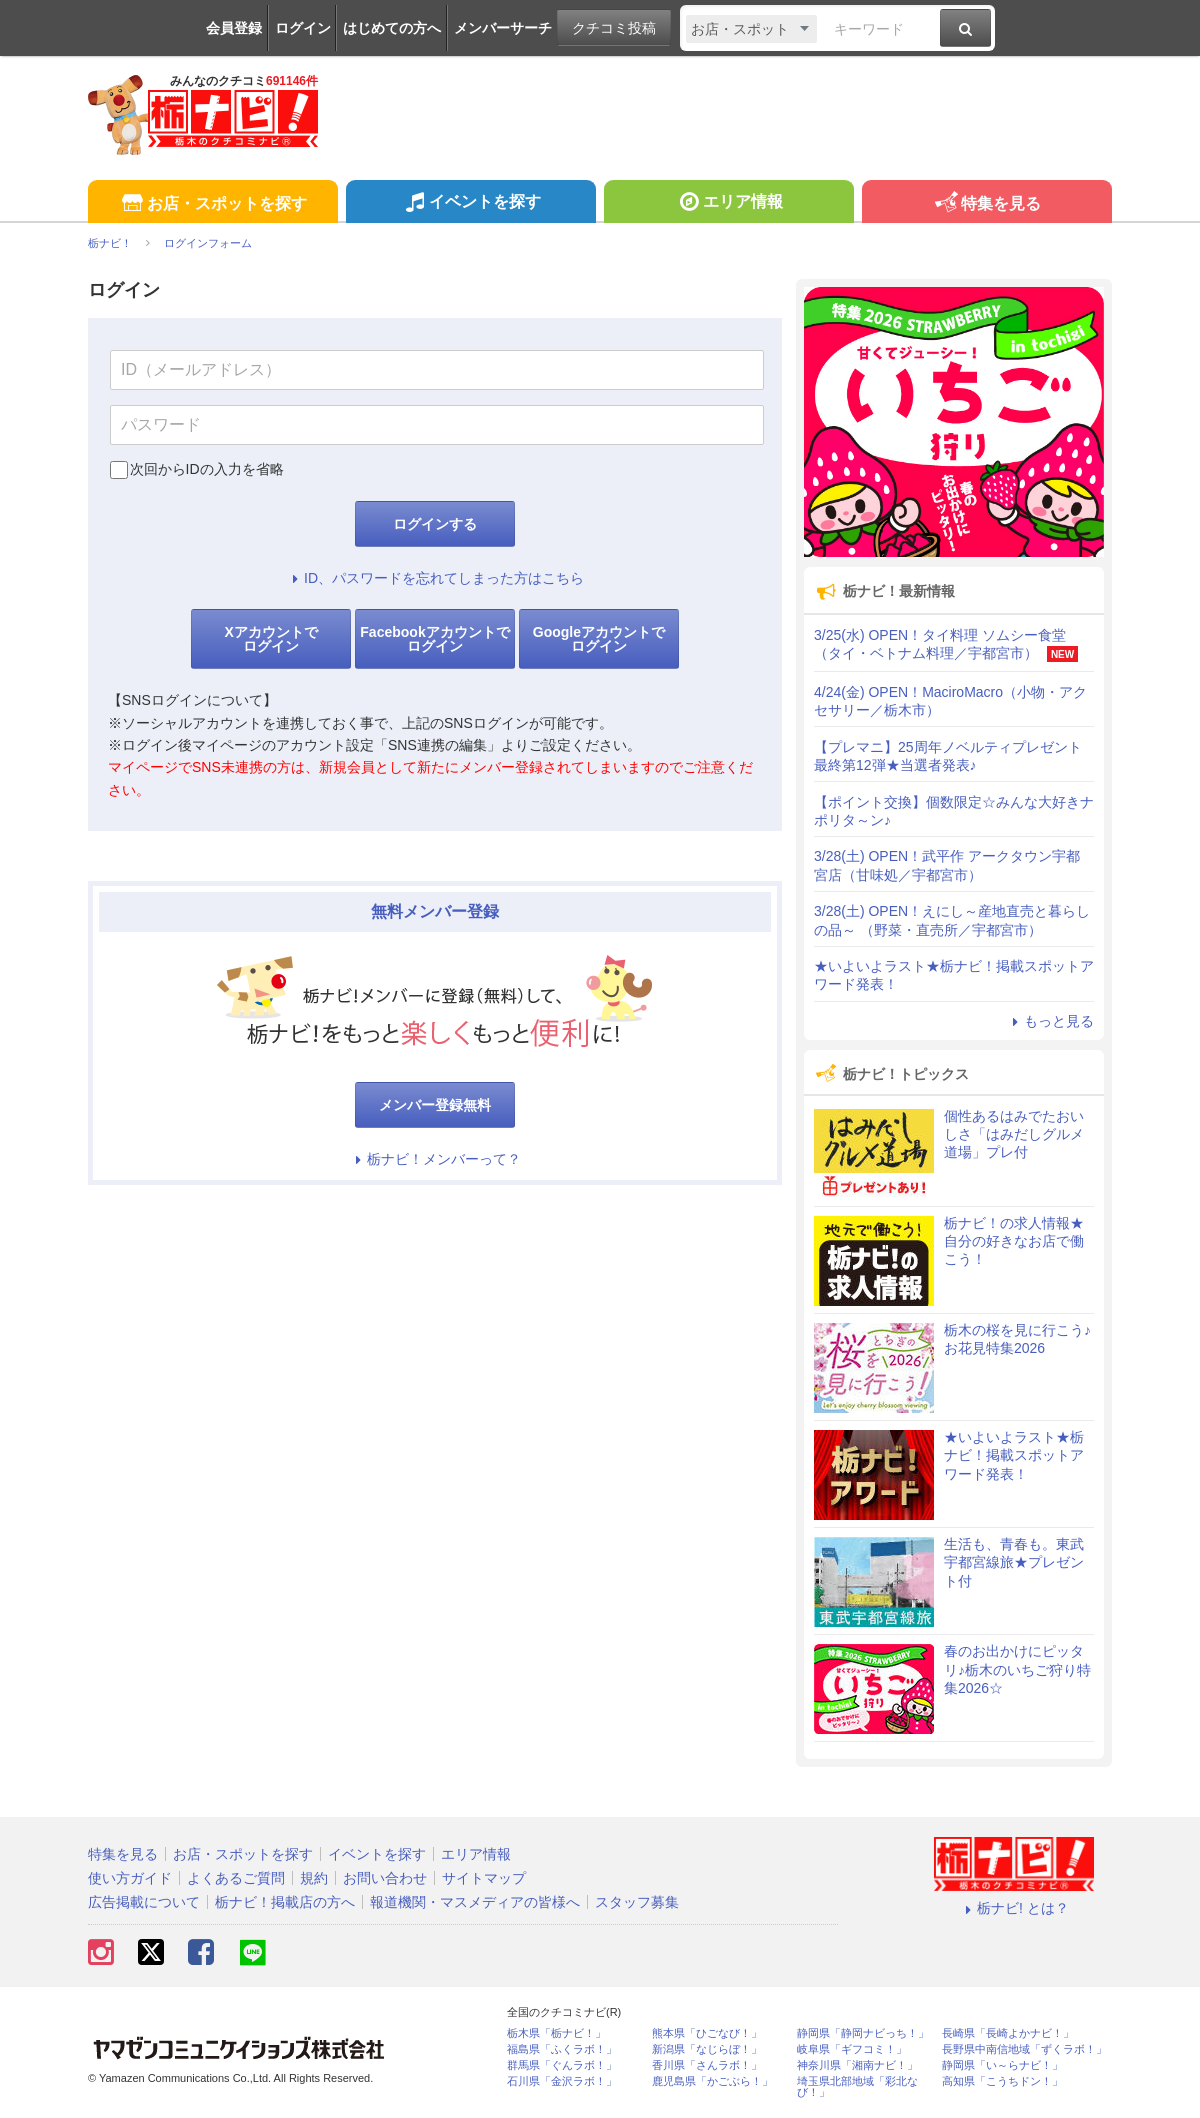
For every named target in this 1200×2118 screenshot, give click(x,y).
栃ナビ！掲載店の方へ (285, 1902)
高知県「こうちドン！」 (1002, 2081)
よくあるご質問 (236, 1878)
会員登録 (234, 28)
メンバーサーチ (503, 28)
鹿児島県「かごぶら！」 (712, 2081)
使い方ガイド (130, 1878)
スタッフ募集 (637, 1902)
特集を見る (986, 204)
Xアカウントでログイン (270, 639)
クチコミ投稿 (614, 28)
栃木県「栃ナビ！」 (556, 2033)
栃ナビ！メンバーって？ (435, 1159)
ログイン (303, 28)
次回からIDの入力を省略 (207, 469)
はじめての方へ (392, 28)
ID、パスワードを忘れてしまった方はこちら (435, 578)
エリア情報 (728, 204)
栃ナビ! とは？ (1014, 1908)
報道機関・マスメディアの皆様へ (475, 1902)
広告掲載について (144, 1902)
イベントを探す (470, 204)
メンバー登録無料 (435, 1105)
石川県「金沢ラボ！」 (562, 2081)
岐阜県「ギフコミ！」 (852, 2049)
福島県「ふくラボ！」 (562, 2049)
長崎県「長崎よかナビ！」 (1008, 2033)
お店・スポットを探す (212, 204)
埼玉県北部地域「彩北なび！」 (857, 2087)
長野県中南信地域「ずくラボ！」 (1024, 2049)
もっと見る (1050, 1021)
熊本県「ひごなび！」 (707, 2033)
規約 (314, 1878)
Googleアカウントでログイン (599, 639)
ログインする (435, 524)
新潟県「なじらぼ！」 (707, 2049)
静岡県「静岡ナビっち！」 (863, 2033)
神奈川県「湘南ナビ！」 (857, 2065)
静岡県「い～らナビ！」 (1002, 2065)
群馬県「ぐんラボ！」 (562, 2065)
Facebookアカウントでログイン (434, 639)
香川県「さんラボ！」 (707, 2065)
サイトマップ (484, 1878)
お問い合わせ (385, 1878)
